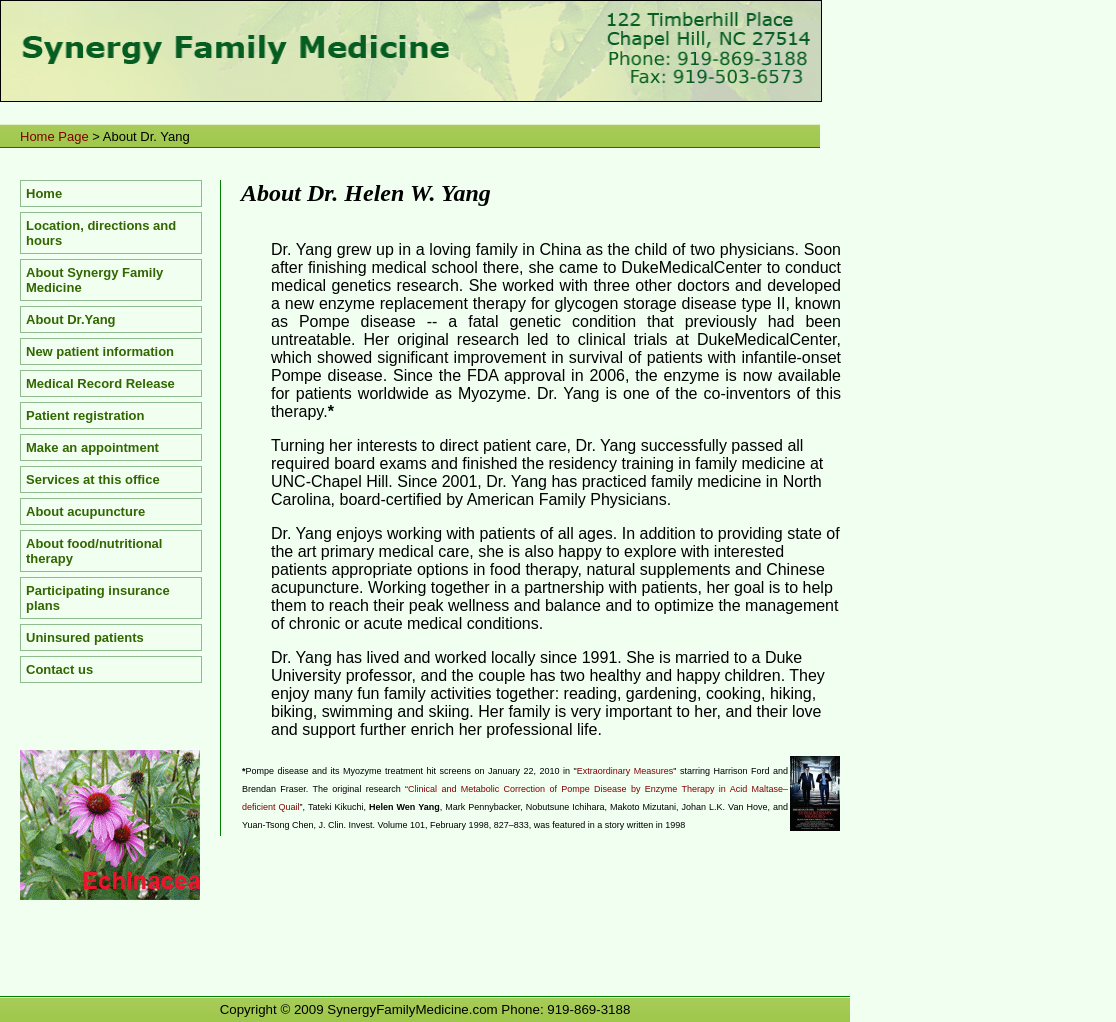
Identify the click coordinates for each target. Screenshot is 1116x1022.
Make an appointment (92, 447)
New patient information (100, 351)
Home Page (54, 136)
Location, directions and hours (101, 233)
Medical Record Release (100, 383)
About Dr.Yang (71, 319)
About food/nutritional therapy (94, 551)
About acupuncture (85, 511)
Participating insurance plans (98, 598)
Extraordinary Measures (625, 771)
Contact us (59, 669)
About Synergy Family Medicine (94, 280)
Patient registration (85, 415)
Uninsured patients (85, 637)
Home (44, 193)
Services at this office (93, 479)
